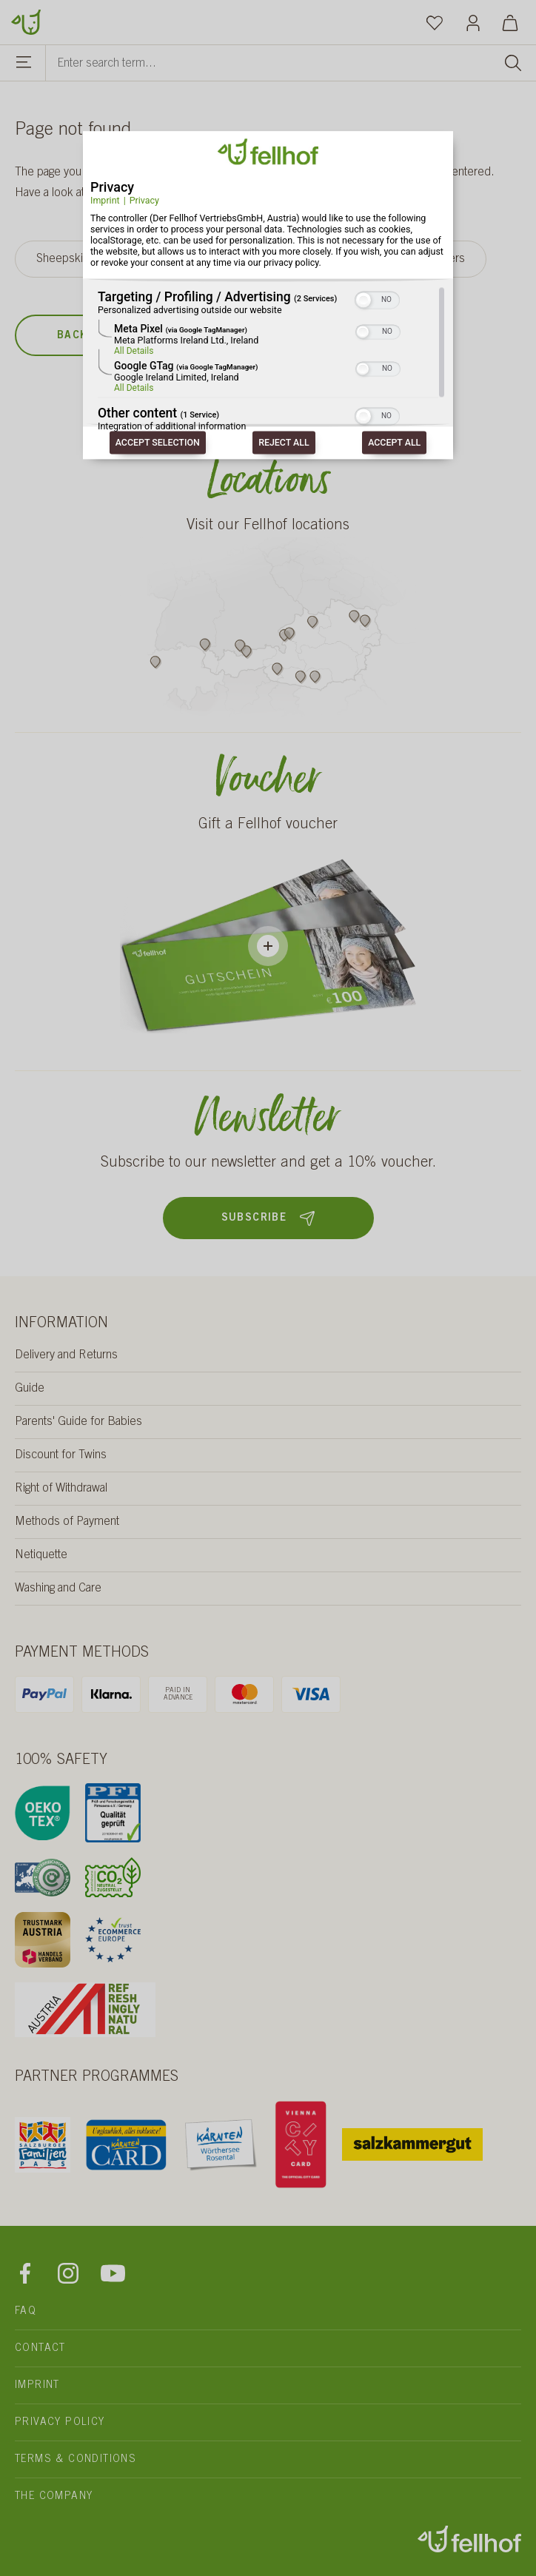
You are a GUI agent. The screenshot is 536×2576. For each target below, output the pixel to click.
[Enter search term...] (291, 63)
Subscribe (268, 1218)
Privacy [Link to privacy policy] (144, 200)
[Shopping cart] (510, 22)
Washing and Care (58, 1588)
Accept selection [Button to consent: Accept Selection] (157, 443)
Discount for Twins (61, 1455)
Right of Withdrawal (61, 1489)
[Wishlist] (434, 22)
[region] (268, 360)
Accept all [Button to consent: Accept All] (394, 443)
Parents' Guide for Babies (78, 1422)
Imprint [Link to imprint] (105, 200)
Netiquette (41, 1555)
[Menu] (24, 64)
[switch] (377, 299)
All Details (133, 351)
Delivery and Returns (66, 1355)
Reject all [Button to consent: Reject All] (283, 443)
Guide (29, 1389)
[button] (363, 300)
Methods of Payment (67, 1522)
